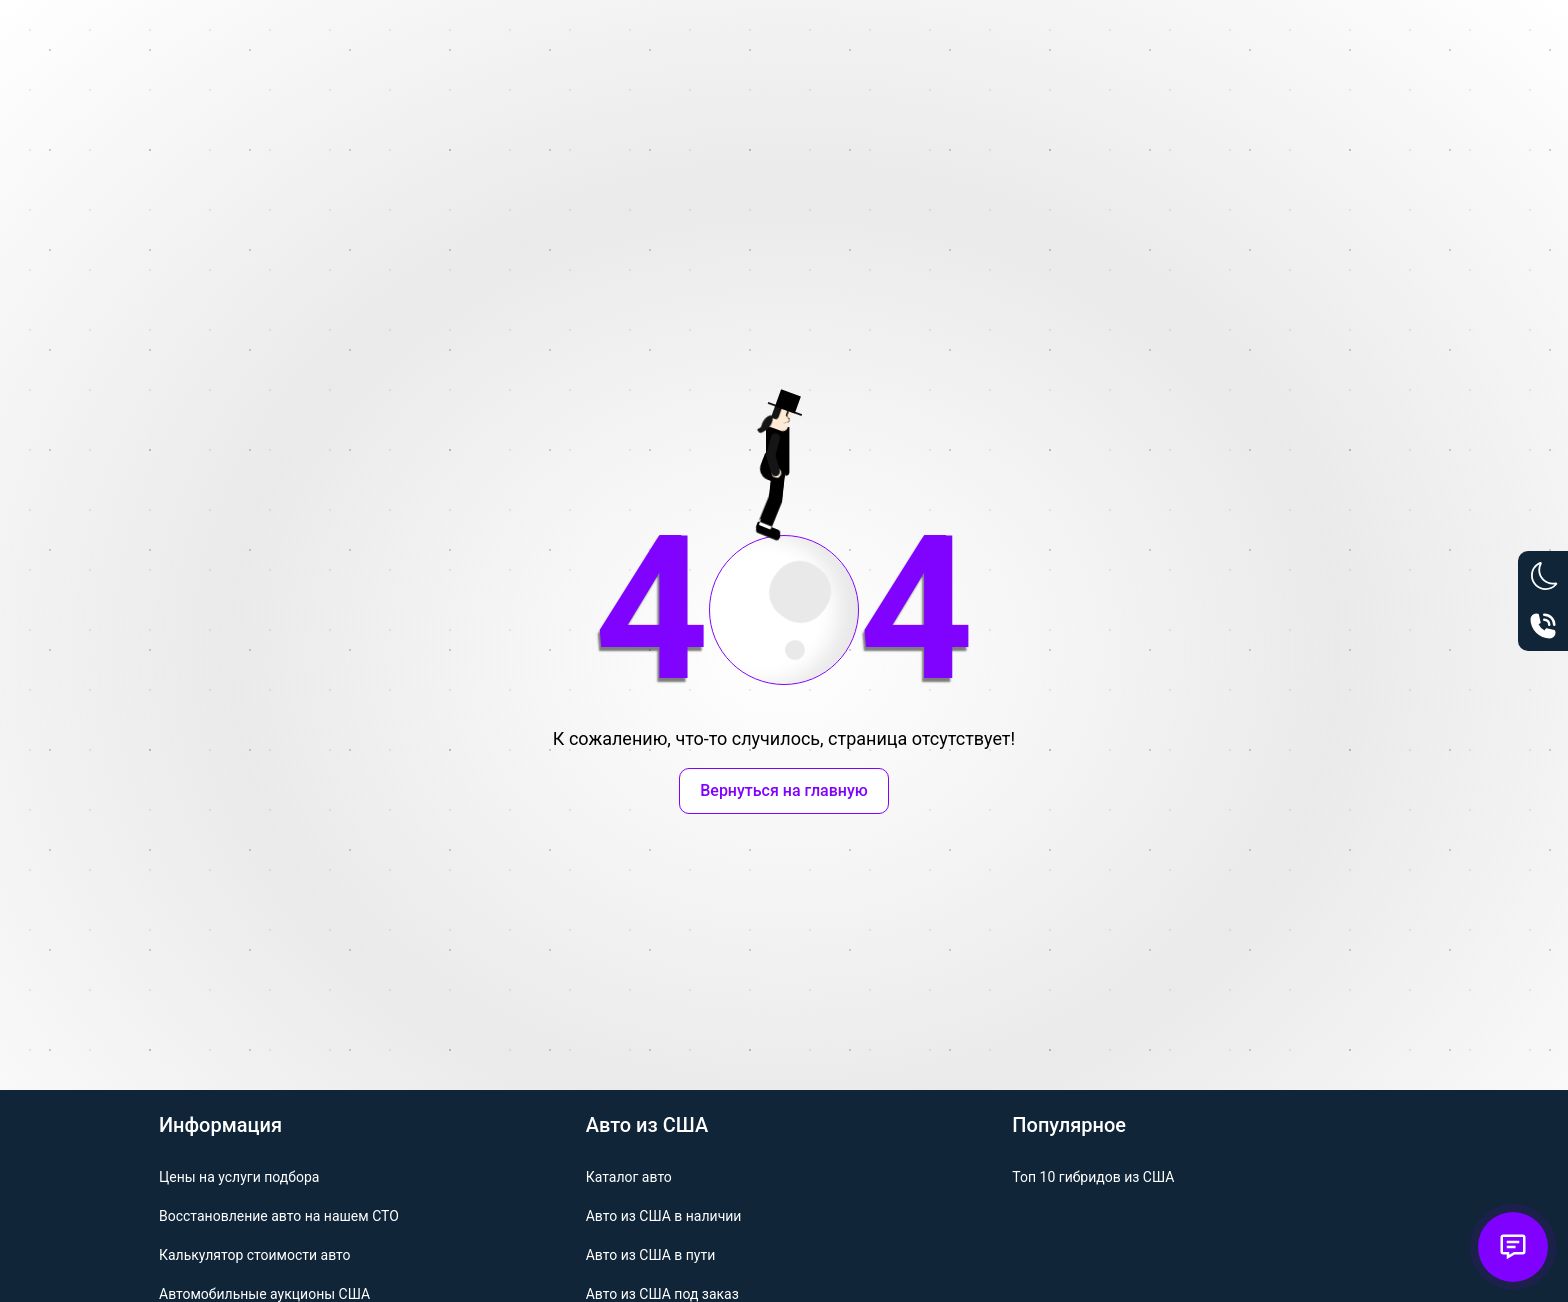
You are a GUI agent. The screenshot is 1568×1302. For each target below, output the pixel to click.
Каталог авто (629, 1177)
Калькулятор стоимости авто (255, 1255)
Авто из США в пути (651, 1255)
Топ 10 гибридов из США (1093, 1177)
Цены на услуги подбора (239, 1177)
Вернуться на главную (784, 790)
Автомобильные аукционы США (264, 1294)
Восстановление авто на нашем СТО (279, 1216)
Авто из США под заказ (662, 1294)
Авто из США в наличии (664, 1216)
